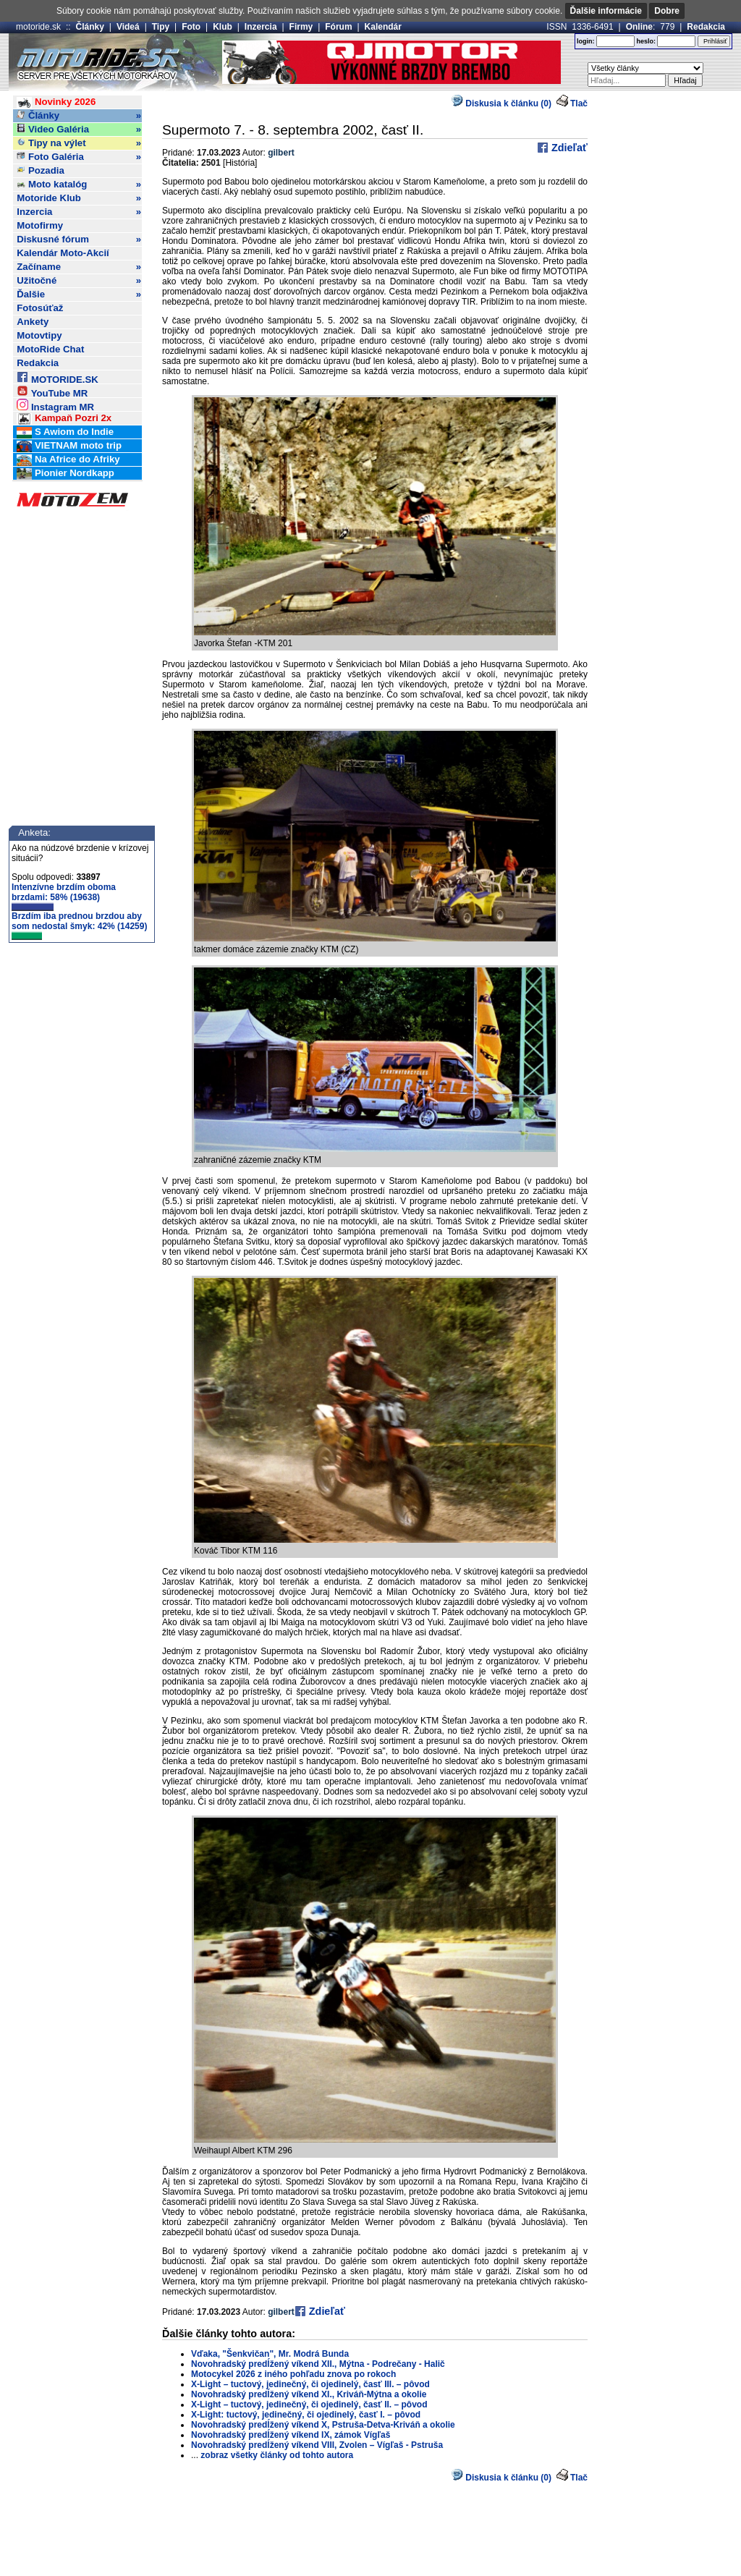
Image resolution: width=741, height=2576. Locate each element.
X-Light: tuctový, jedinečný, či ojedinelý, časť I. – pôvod (305, 2415)
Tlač (579, 103)
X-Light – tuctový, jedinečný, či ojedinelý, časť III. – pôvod (310, 2384)
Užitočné (79, 281)
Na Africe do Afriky (68, 460)
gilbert (281, 153)
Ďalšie (79, 294)
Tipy (160, 27)
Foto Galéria (79, 157)
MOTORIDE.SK (57, 377)
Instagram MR (55, 405)
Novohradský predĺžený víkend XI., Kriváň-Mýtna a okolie (308, 2394)
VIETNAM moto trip (69, 446)
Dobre (666, 11)
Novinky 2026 (56, 102)
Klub (222, 27)
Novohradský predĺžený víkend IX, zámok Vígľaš (290, 2435)
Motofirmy (40, 225)
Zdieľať (568, 147)
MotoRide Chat (50, 349)
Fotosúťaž (40, 307)
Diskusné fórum (79, 239)
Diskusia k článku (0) (501, 103)
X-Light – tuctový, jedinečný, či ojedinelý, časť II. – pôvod (309, 2404)
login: (586, 41)
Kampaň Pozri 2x (64, 418)
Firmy (301, 27)
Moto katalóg (79, 184)
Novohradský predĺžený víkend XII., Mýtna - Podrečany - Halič (318, 2364)
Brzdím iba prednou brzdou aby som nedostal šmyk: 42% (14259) (79, 925)
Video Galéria (79, 129)
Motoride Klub (79, 198)
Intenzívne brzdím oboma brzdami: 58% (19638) (64, 896)
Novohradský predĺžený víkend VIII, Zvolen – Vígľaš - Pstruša (317, 2445)
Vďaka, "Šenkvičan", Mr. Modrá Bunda (270, 2354)
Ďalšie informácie (606, 11)
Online (639, 27)
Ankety (32, 321)
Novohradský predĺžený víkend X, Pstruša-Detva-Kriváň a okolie (323, 2425)
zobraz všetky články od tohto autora (276, 2455)
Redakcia (706, 27)
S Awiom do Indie (65, 432)
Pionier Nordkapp (65, 473)
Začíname (79, 267)
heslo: (646, 41)
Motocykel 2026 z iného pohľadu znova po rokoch (293, 2374)
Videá (128, 27)
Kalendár (383, 27)
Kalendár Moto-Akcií (63, 252)
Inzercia (261, 27)
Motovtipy (39, 335)
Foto (191, 27)
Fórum (338, 27)
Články (90, 27)
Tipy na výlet (79, 143)
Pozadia (40, 170)
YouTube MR (52, 391)
